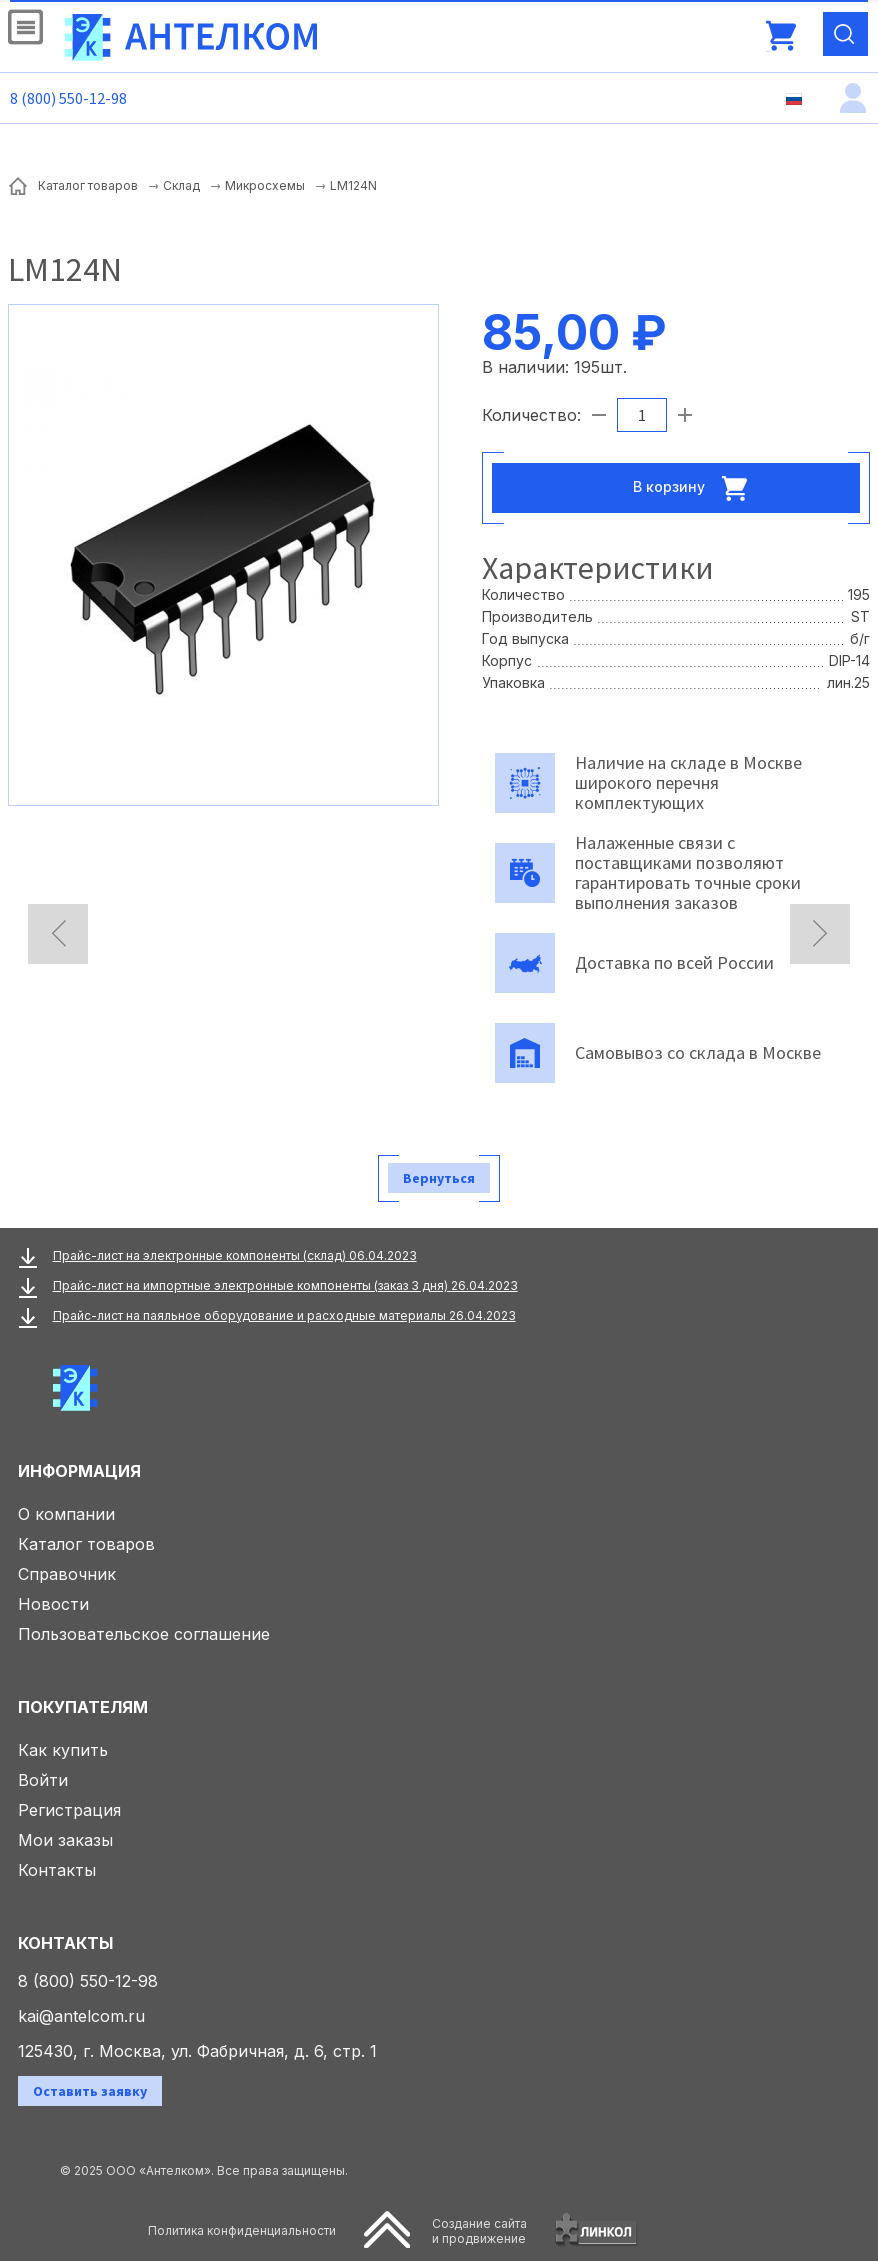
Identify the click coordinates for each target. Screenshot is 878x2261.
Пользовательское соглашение (144, 1634)
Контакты (57, 1870)
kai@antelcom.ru (81, 2016)
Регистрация (69, 1810)
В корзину (696, 488)
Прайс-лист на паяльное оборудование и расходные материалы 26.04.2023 (284, 1315)
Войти (43, 1780)
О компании (66, 1514)
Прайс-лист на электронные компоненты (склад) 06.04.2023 (235, 1255)
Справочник (67, 1574)
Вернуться (439, 1178)
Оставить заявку (90, 2091)
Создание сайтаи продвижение (479, 2231)
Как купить (63, 1750)
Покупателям (83, 1707)
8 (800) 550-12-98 (68, 98)
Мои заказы (65, 1840)
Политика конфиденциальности (242, 2230)
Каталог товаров (86, 1544)
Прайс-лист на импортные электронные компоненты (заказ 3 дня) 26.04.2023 (285, 1285)
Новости (53, 1604)
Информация (79, 1471)
